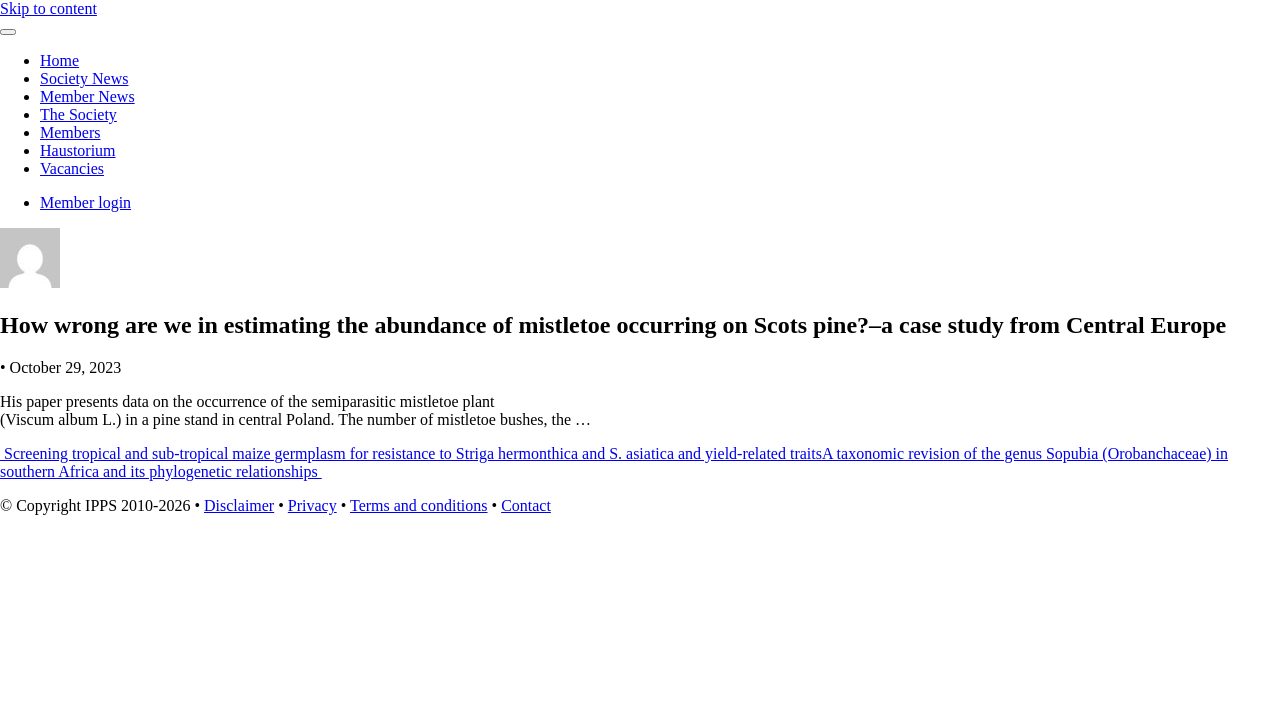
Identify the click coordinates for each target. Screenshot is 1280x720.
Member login (85, 202)
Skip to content (48, 8)
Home (59, 60)
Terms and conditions (419, 505)
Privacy (312, 505)
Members (70, 132)
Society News (84, 78)
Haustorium (78, 150)
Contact (526, 505)
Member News (87, 96)
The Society (78, 114)
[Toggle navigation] (8, 32)
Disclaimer (239, 505)
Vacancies (72, 168)
